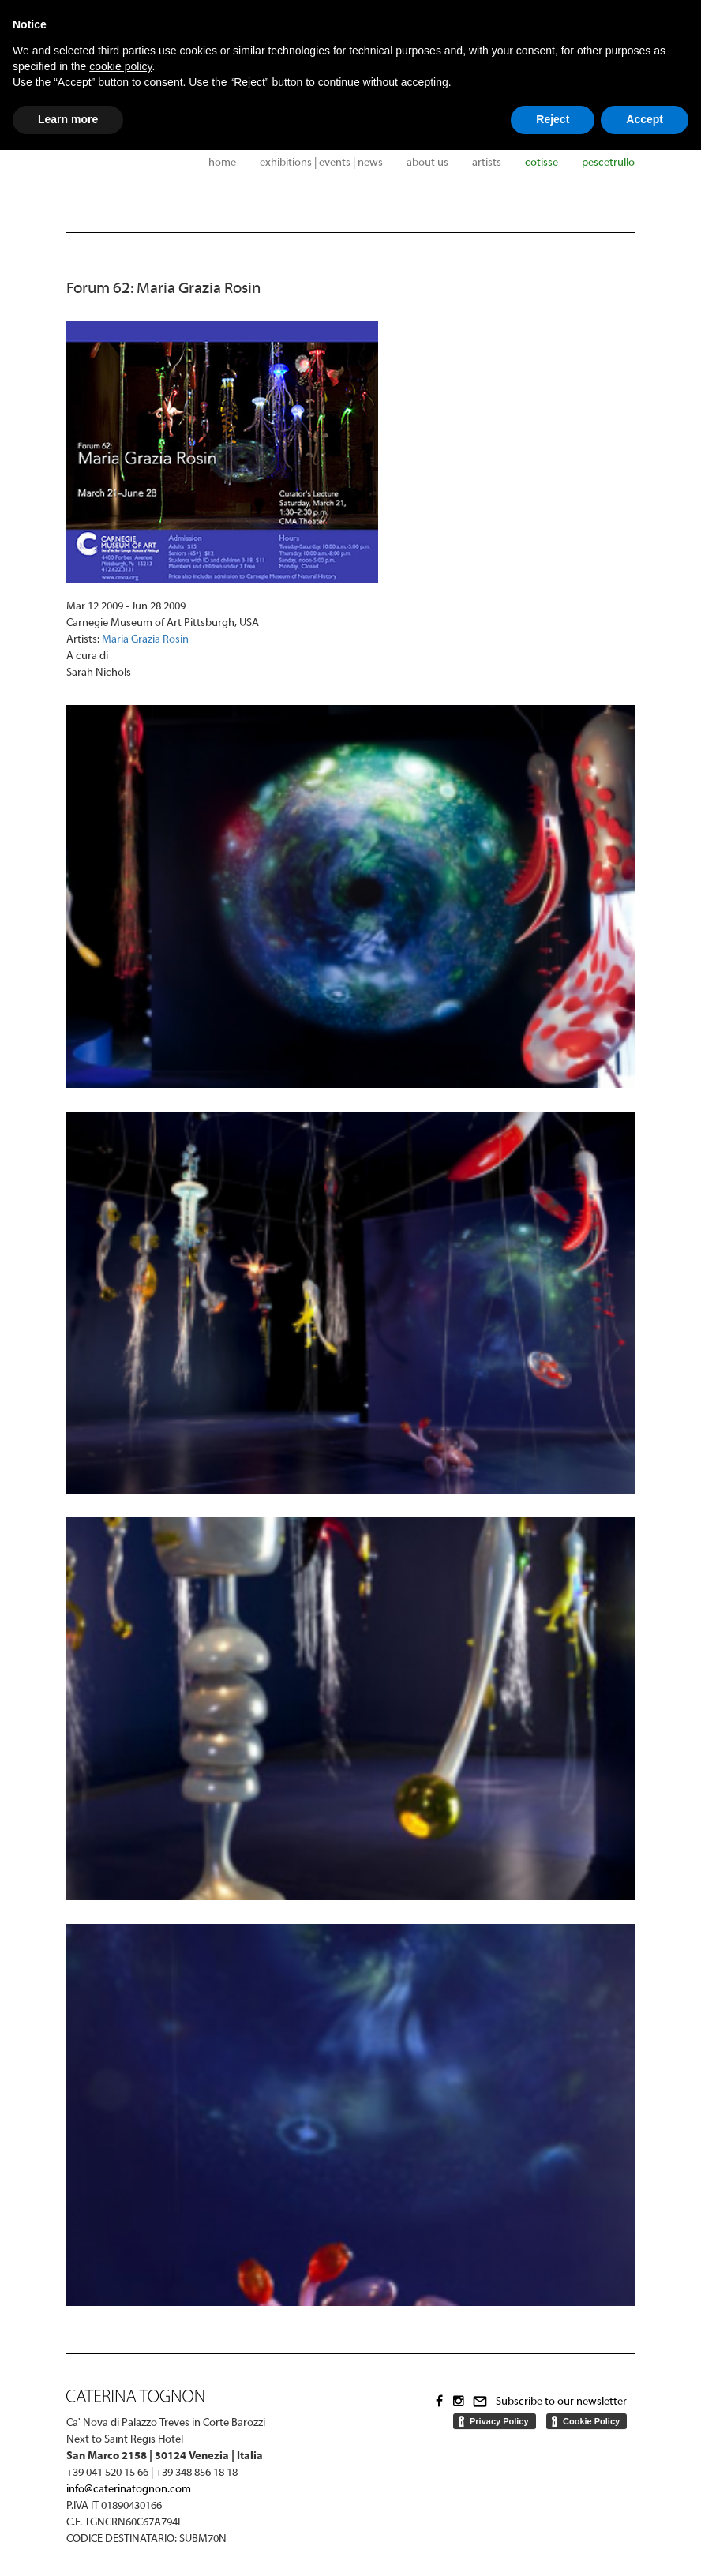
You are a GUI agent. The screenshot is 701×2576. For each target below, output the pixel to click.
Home (222, 163)
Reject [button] (552, 119)
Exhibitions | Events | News (321, 163)
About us (427, 163)
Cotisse (541, 163)
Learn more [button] (68, 119)
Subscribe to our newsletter (561, 2402)
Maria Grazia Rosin (145, 640)
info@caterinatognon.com (128, 2489)
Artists (486, 163)
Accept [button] (644, 119)
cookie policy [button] (120, 66)
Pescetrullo (608, 163)
